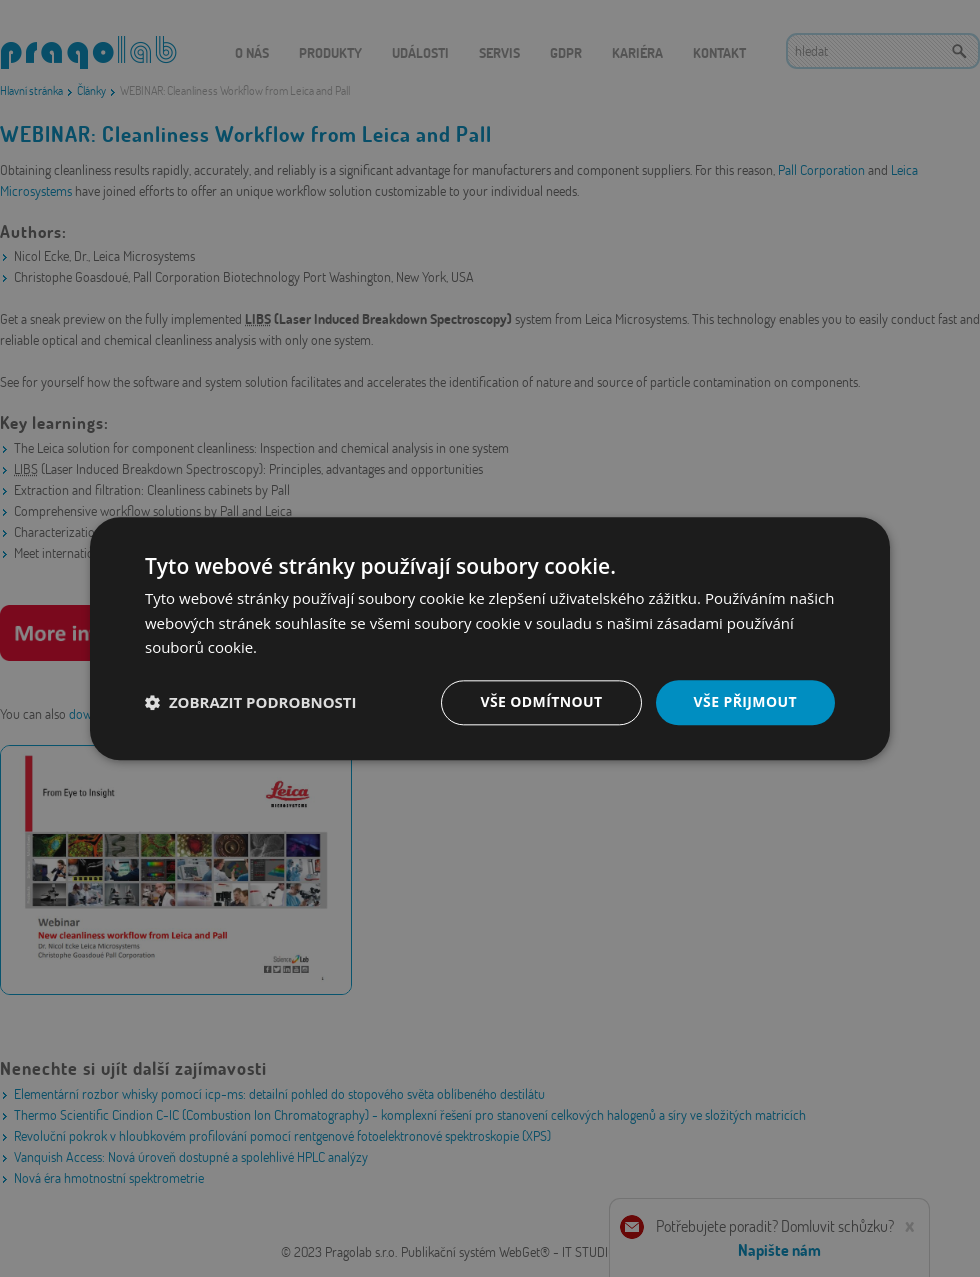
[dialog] (490, 638)
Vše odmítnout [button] (541, 701)
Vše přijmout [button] (745, 701)
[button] (251, 703)
